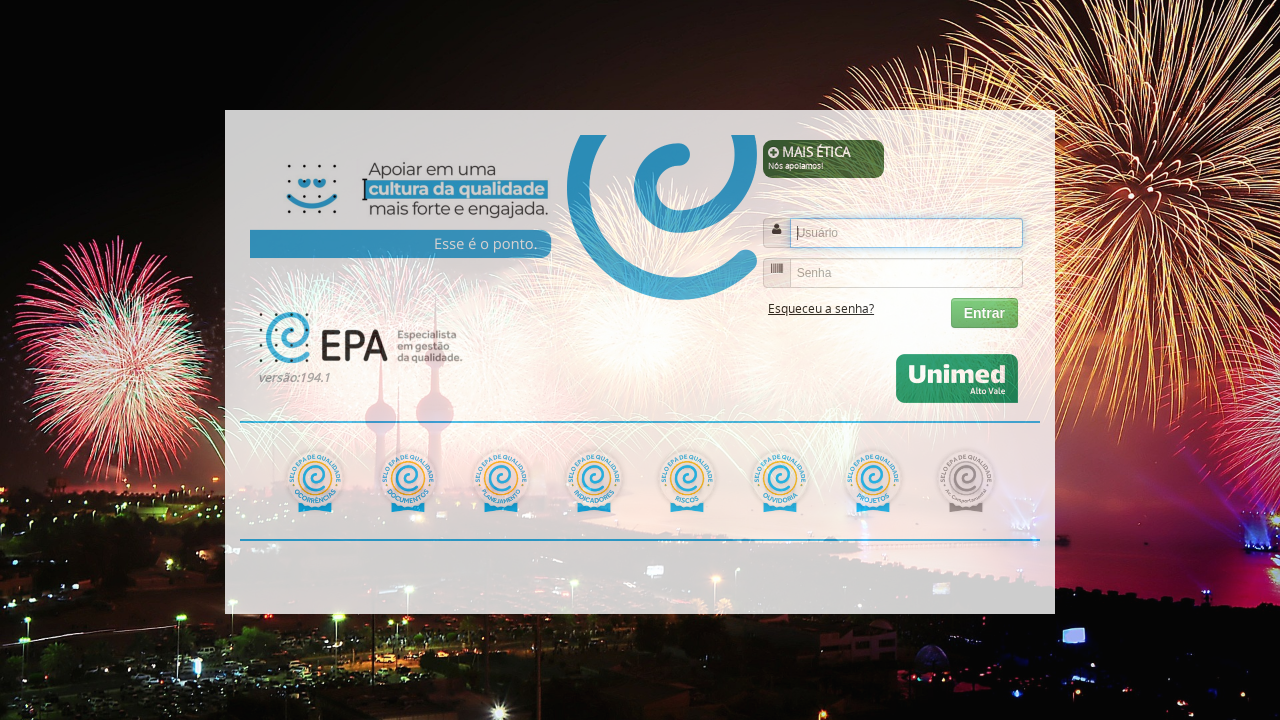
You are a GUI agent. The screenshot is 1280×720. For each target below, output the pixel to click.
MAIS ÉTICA (824, 158)
